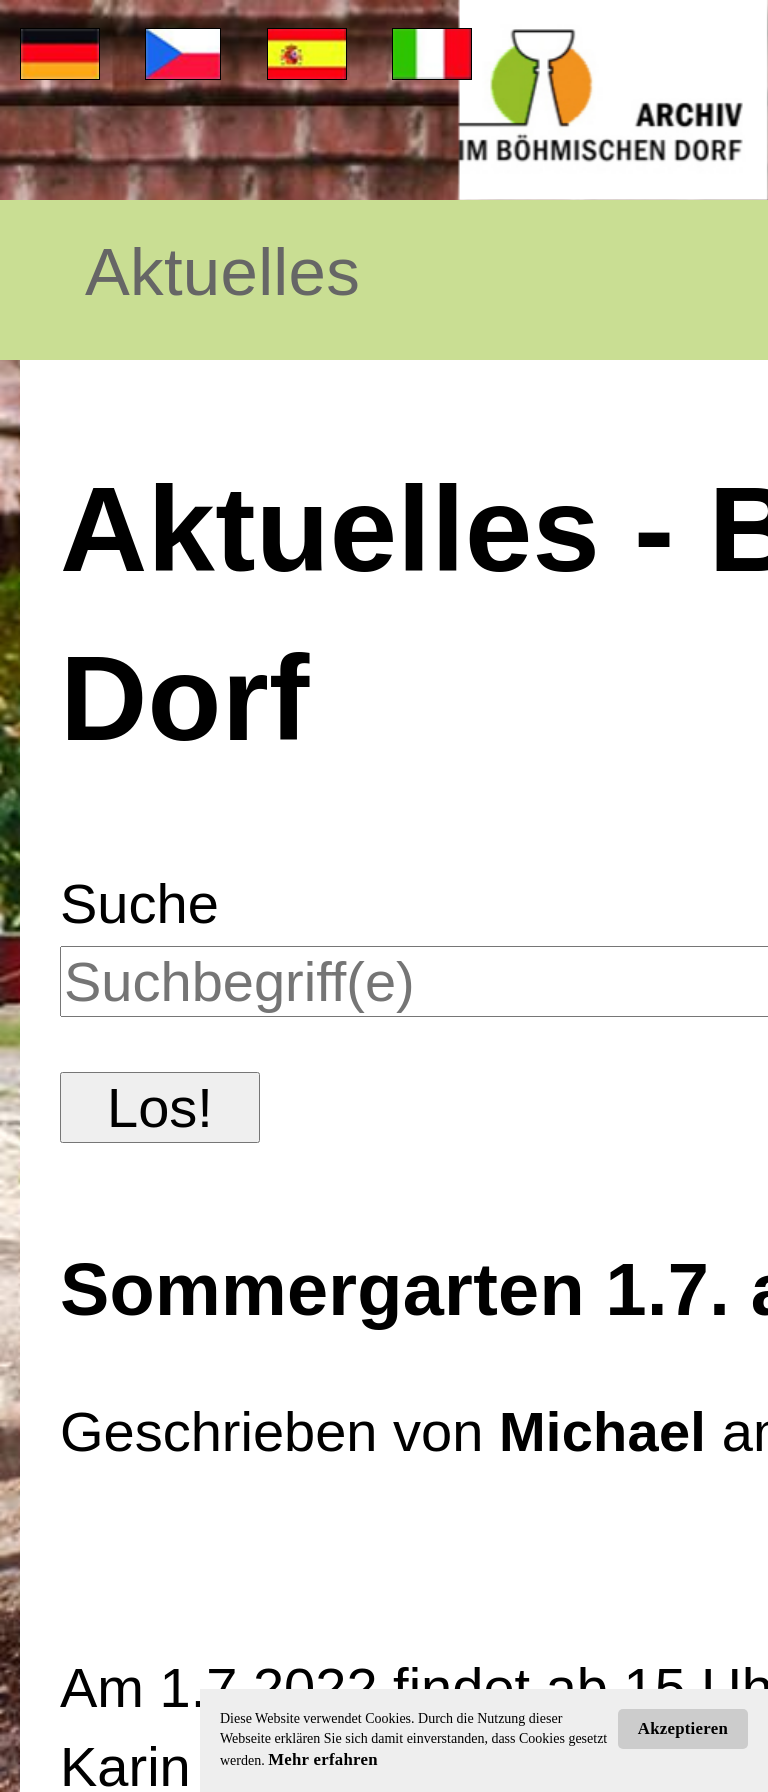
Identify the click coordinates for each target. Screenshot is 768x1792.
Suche (139, 903)
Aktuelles (222, 271)
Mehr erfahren (323, 1759)
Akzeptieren (683, 1728)
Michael (602, 1431)
